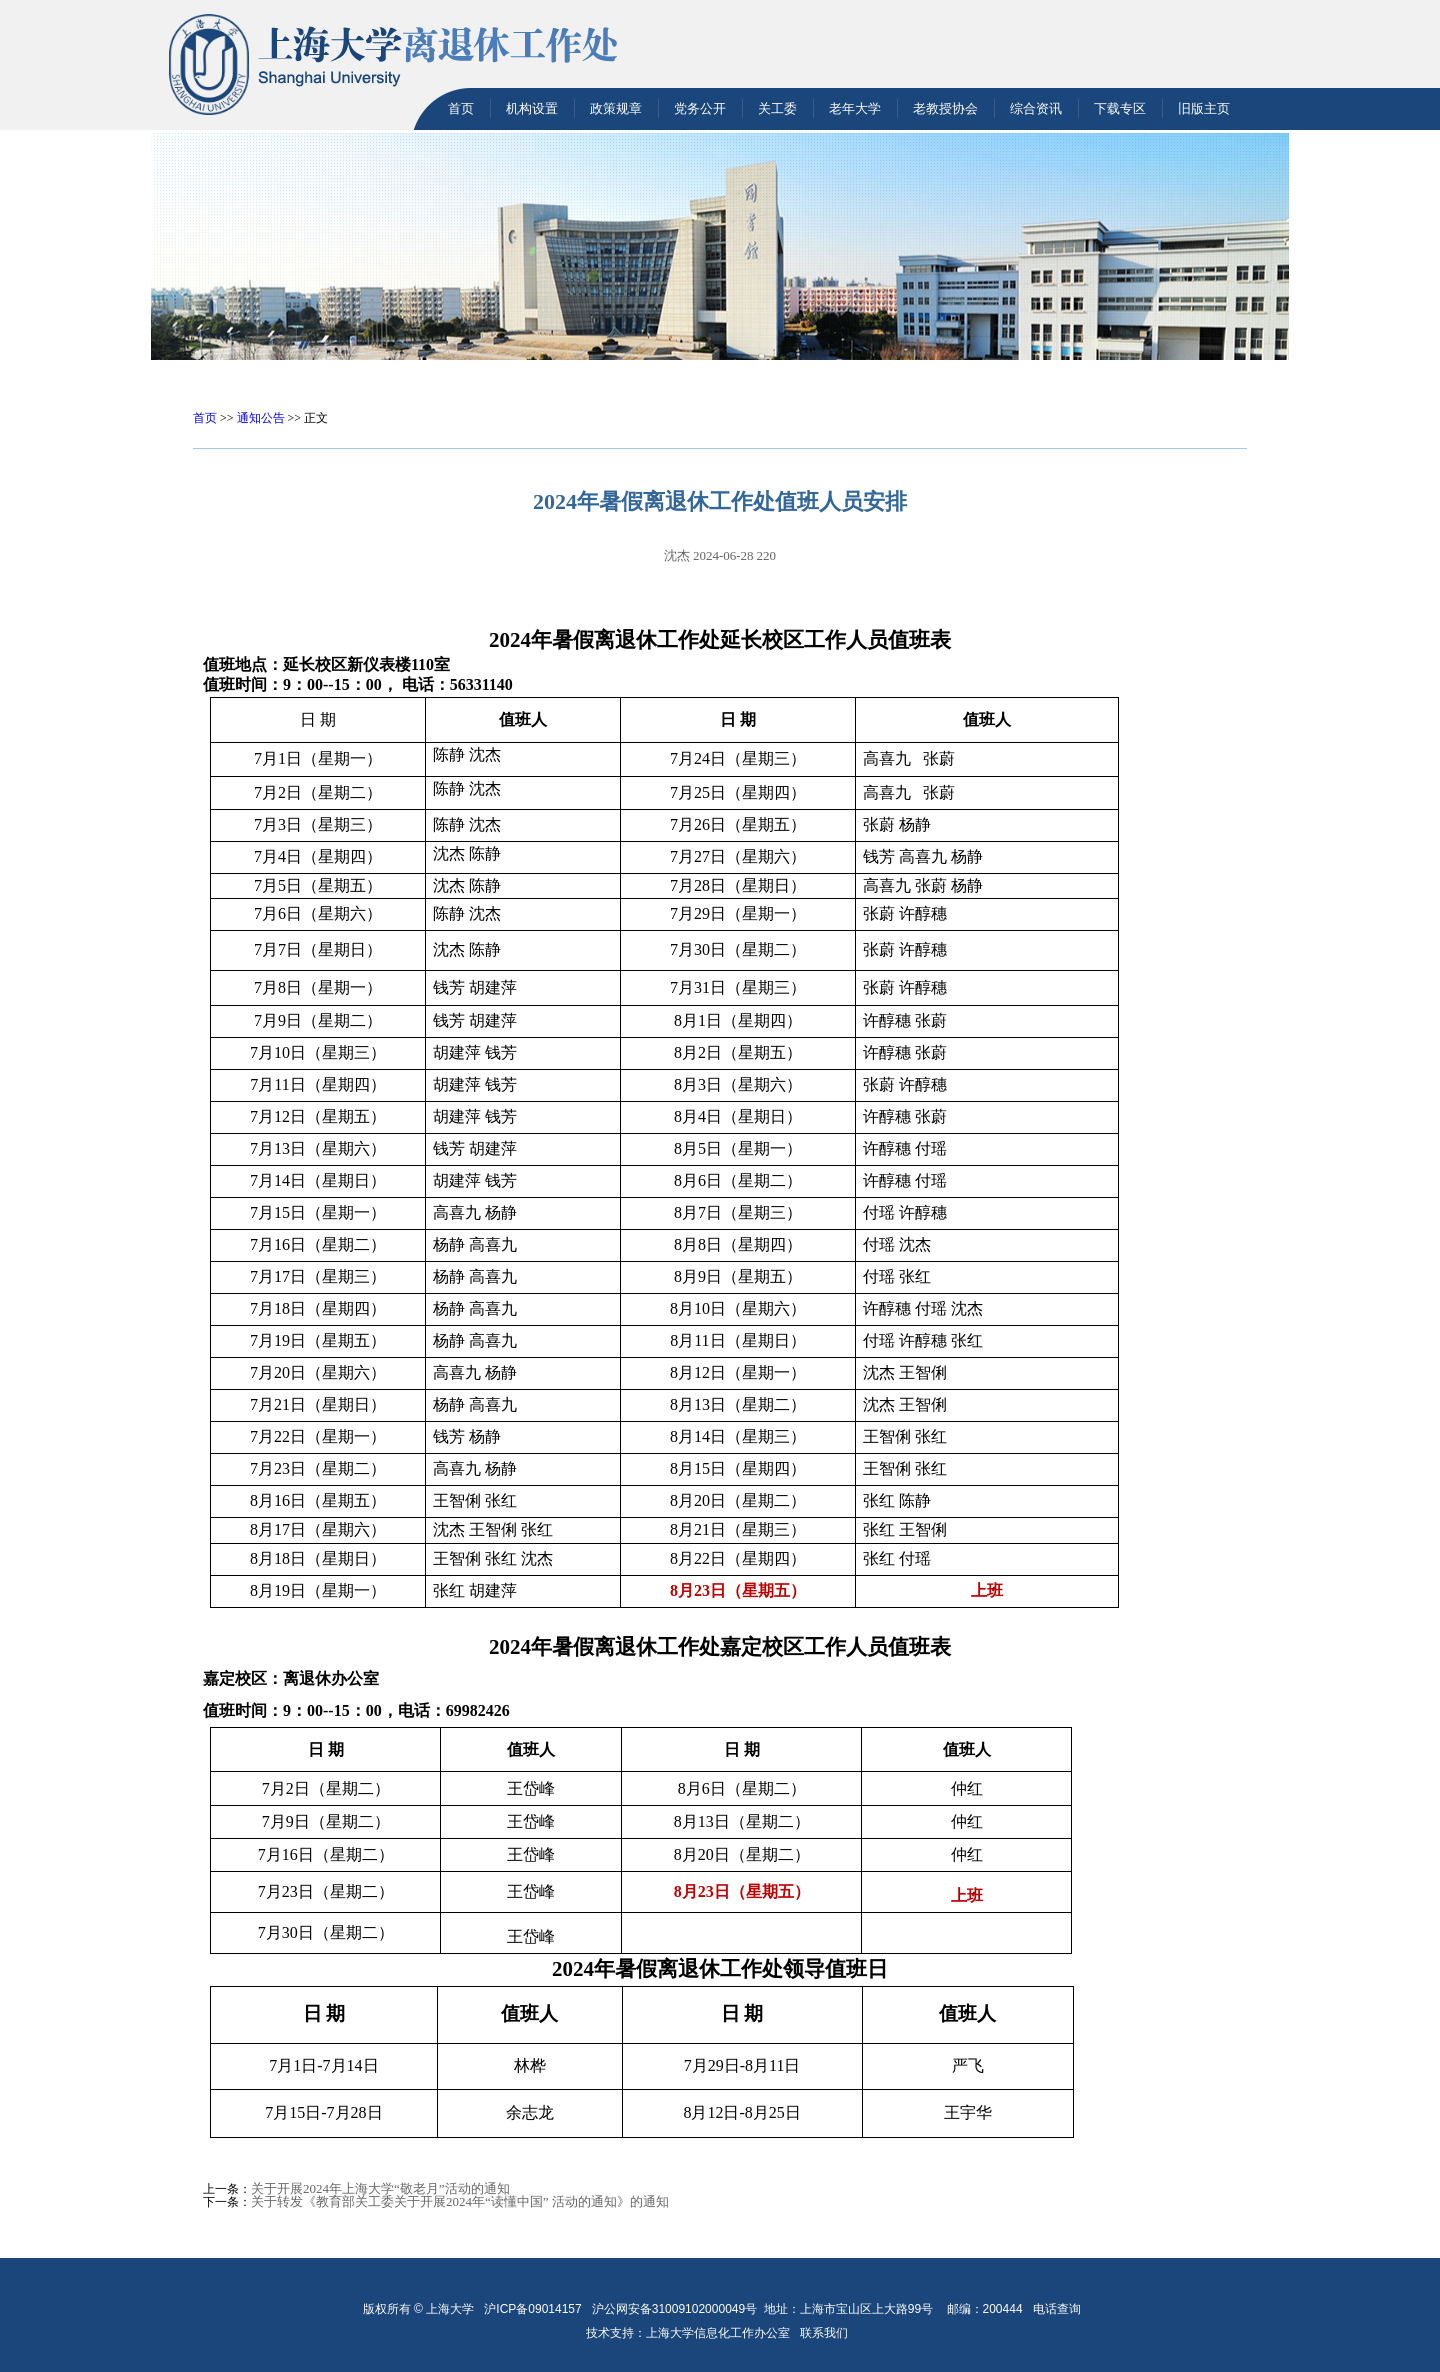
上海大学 (448, 2309)
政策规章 (616, 108)
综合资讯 (1036, 108)
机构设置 (532, 108)
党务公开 (700, 108)
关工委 (777, 108)
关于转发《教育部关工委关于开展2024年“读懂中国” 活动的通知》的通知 (460, 2201)
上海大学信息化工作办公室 (723, 2333)
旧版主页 (1204, 108)
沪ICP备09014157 (534, 2309)
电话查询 (1057, 2309)
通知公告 (261, 418)
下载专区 (1120, 108)
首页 (461, 108)
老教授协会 (945, 108)
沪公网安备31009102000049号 (674, 2309)
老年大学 (855, 108)
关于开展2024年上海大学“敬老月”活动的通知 (380, 2188)
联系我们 (825, 2333)
